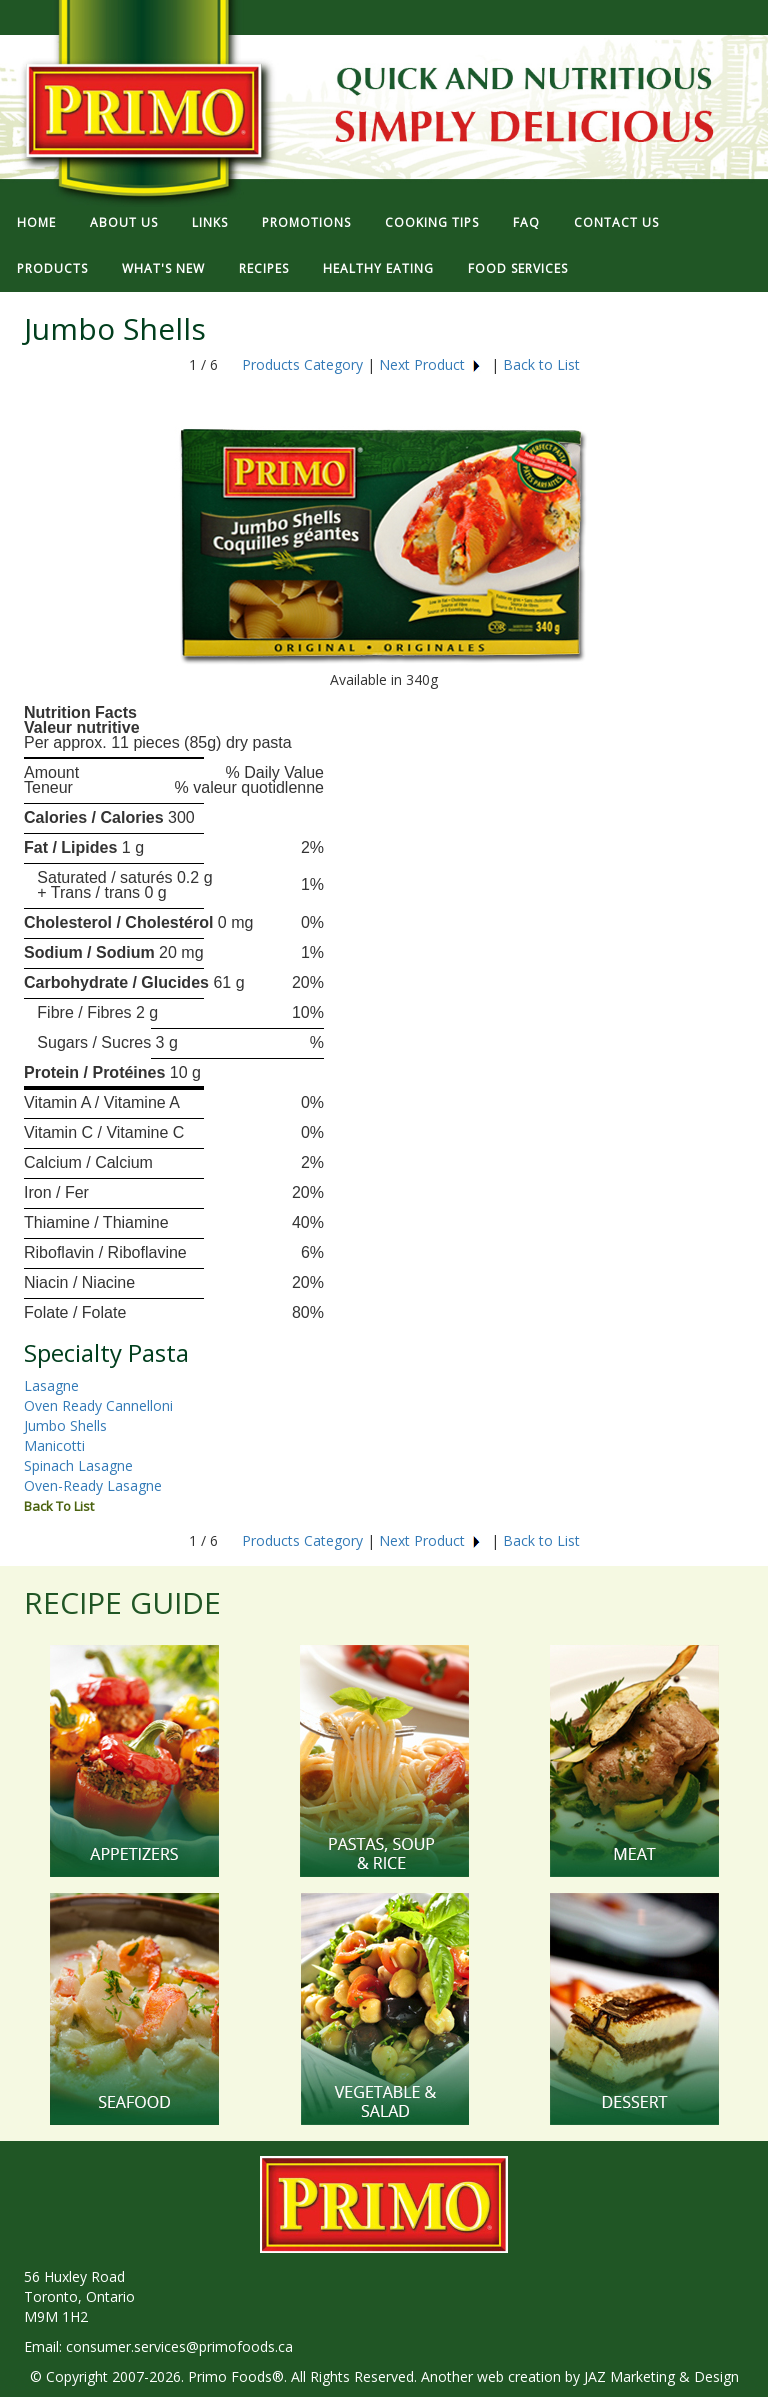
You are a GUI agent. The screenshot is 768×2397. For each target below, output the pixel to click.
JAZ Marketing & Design (661, 2376)
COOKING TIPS (432, 222)
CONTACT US (616, 222)
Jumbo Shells (65, 1425)
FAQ (526, 222)
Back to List (541, 364)
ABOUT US (124, 222)
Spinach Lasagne (78, 1465)
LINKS (210, 222)
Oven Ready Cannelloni (98, 1405)
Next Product (430, 364)
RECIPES (264, 268)
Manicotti (54, 1445)
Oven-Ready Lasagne (93, 1485)
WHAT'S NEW (163, 268)
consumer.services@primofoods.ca (179, 2346)
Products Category (302, 364)
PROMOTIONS (306, 222)
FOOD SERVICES (518, 268)
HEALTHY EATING (378, 268)
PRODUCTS (52, 268)
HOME (36, 222)
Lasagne (51, 1385)
